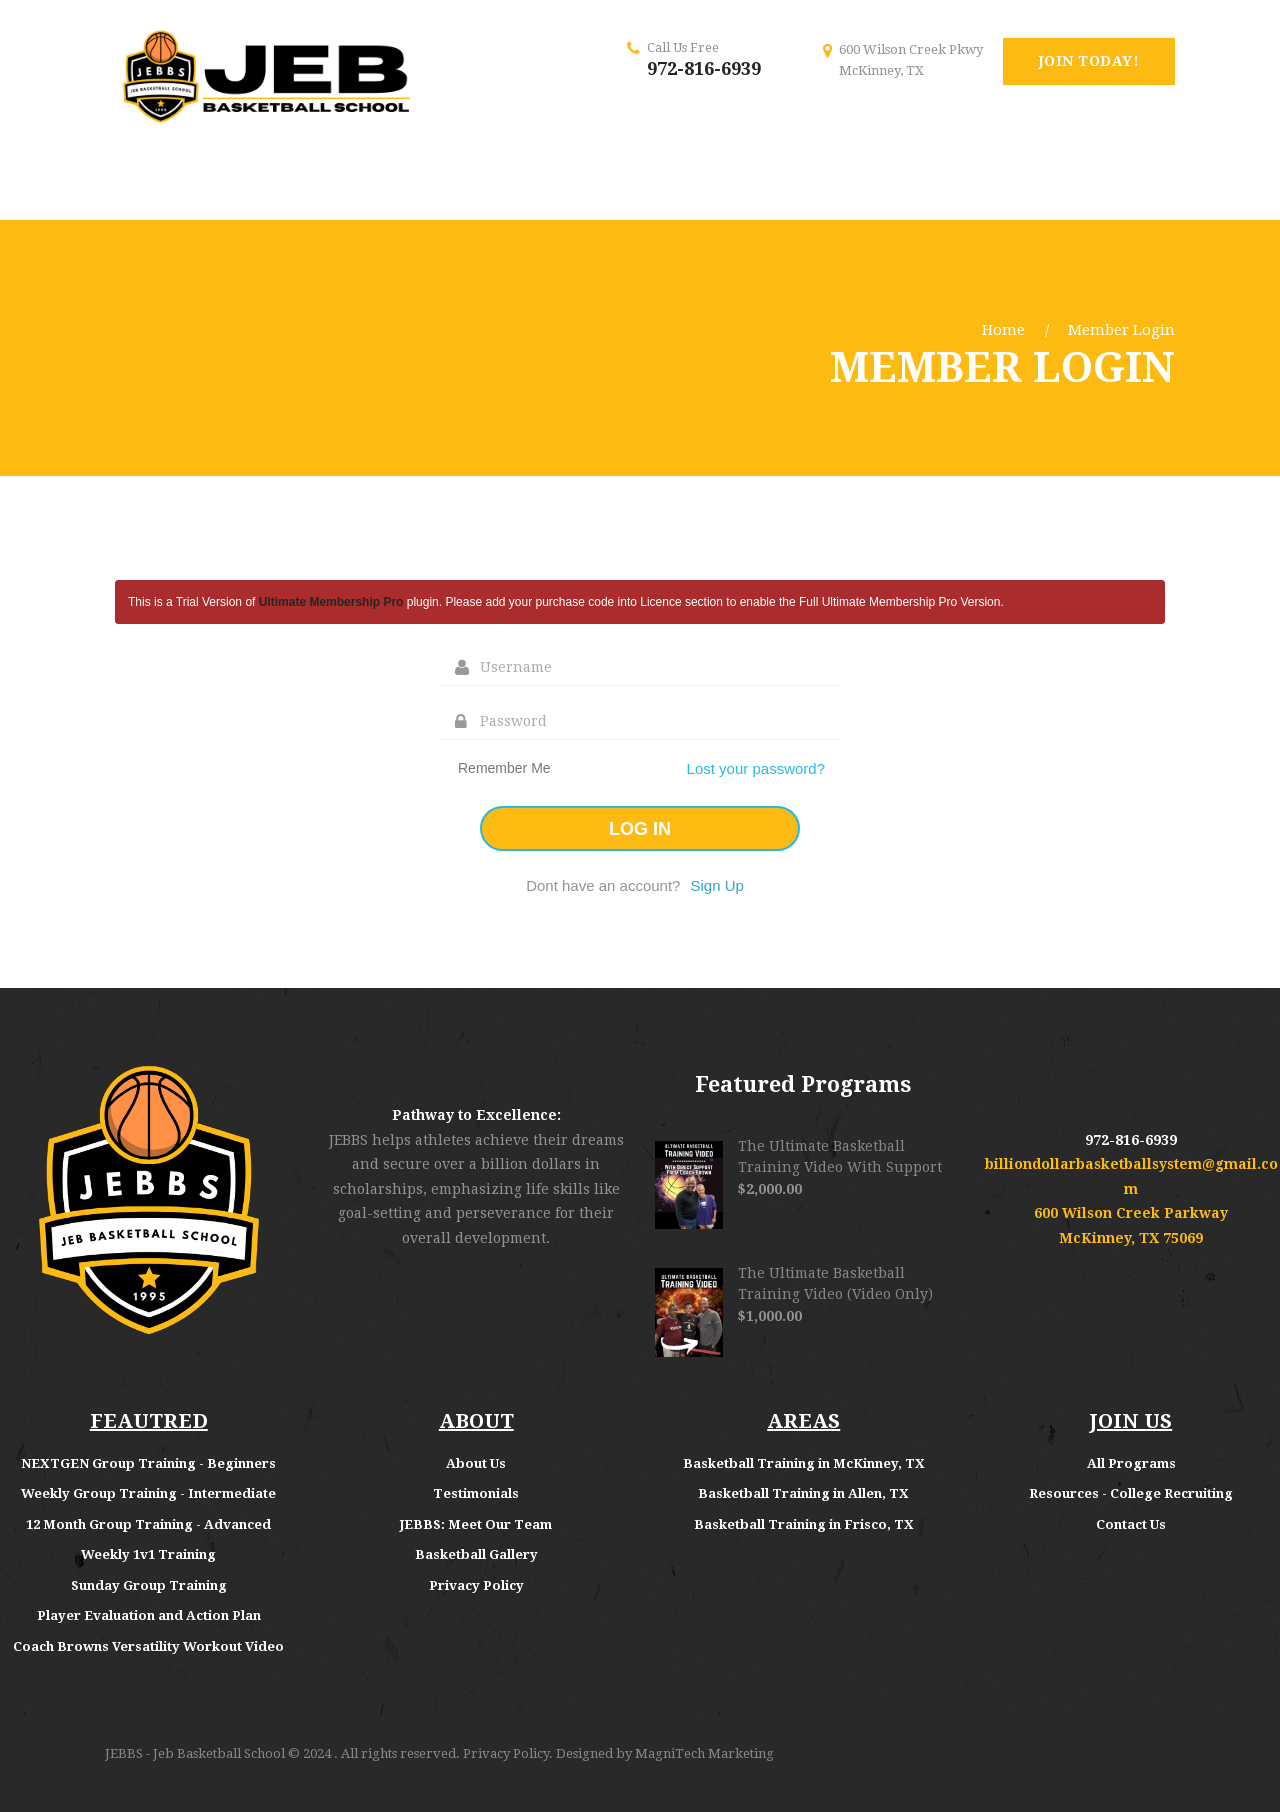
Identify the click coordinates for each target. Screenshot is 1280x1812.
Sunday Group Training (149, 1585)
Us (498, 1463)
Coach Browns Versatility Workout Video (148, 1646)
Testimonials (476, 1493)
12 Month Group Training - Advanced (148, 1524)
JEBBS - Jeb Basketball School (195, 1753)
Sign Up (716, 885)
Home (1003, 330)
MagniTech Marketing (704, 1753)
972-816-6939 (704, 68)
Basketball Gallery (476, 1554)
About (468, 1463)
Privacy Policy (476, 1585)
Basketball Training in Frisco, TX (804, 1524)
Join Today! (1089, 61)
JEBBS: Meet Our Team (476, 1524)
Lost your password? (756, 768)
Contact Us (1131, 1524)
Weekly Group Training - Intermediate (148, 1493)
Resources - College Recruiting (1131, 1493)
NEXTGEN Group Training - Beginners (148, 1463)
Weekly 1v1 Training (148, 1554)
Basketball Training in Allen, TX (803, 1493)
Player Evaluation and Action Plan (149, 1615)
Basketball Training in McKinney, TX (804, 1463)
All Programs (1131, 1463)
